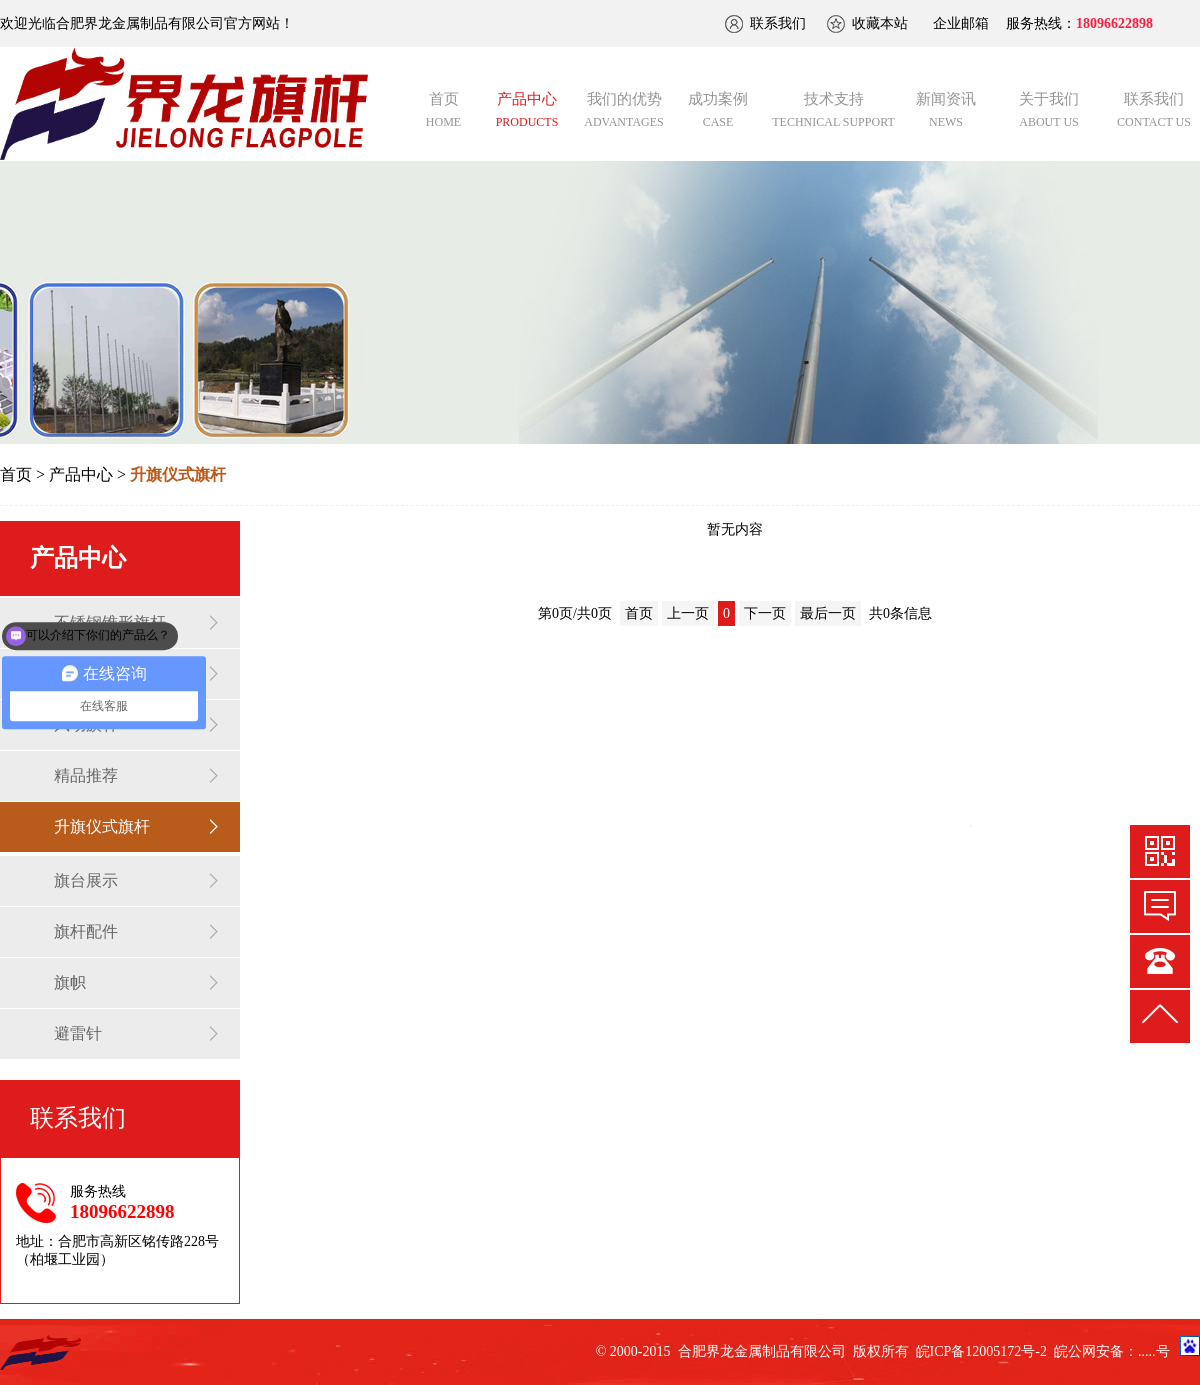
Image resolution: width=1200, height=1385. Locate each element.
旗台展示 (86, 880)
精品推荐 (86, 775)
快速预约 (1160, 906)
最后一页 (828, 613)
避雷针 (78, 1033)
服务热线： (1079, 23)
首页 (16, 474)
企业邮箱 (961, 23)
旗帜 (70, 982)
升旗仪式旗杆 (102, 826)
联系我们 (778, 23)
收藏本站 (880, 23)
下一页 (765, 613)
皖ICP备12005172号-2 (981, 1351)
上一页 (688, 613)
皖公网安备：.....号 (1112, 1351)
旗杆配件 (86, 931)
